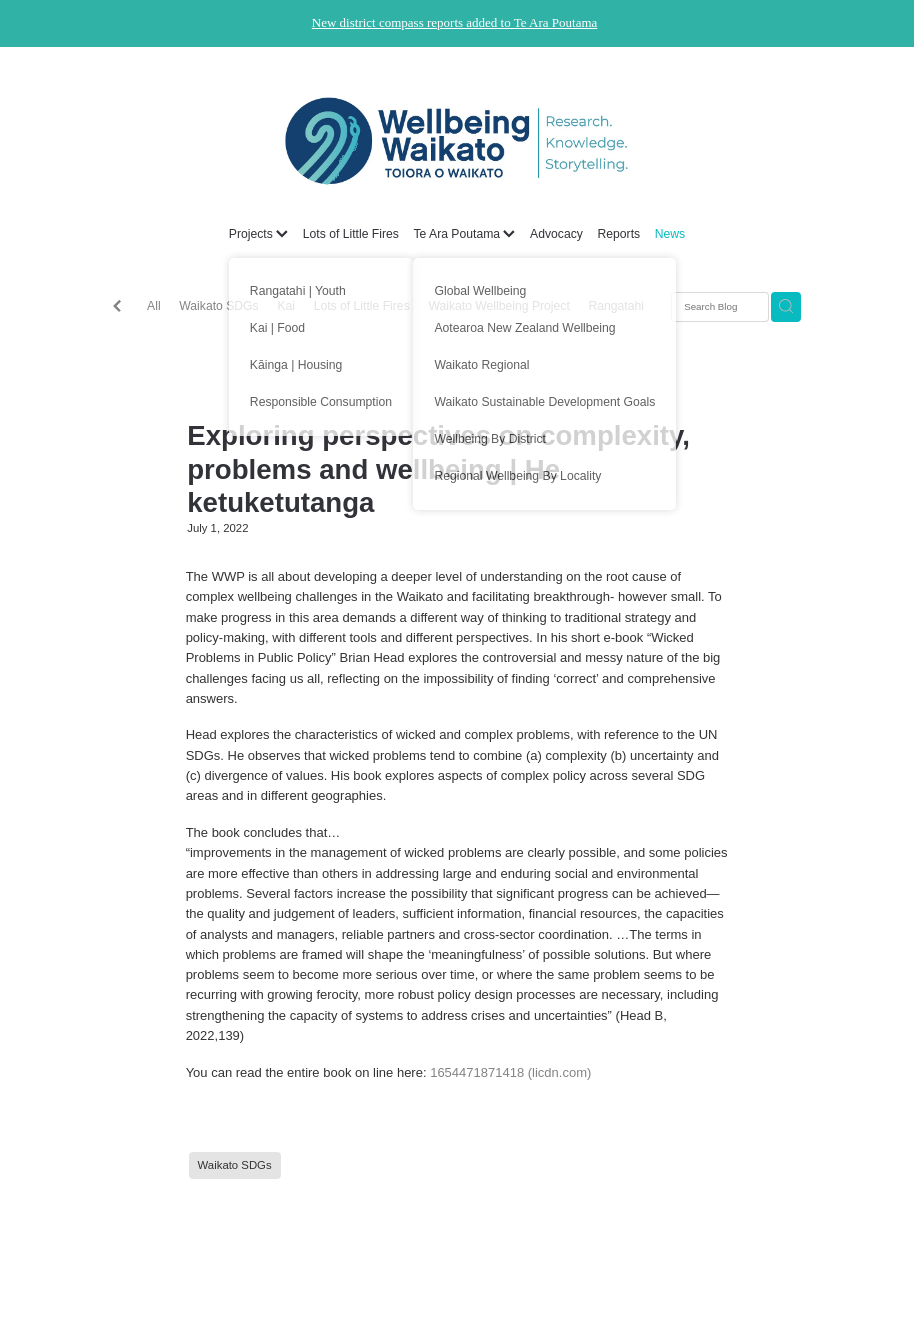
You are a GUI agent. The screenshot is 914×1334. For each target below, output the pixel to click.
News (670, 234)
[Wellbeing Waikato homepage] (457, 141)
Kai (286, 306)
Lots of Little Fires (351, 234)
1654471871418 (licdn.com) (510, 1072)
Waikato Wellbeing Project (498, 306)
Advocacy (556, 234)
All (154, 306)
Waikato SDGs (218, 306)
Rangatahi (617, 306)
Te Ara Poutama (464, 234)
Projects (258, 234)
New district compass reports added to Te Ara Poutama (455, 22)
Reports (618, 234)
